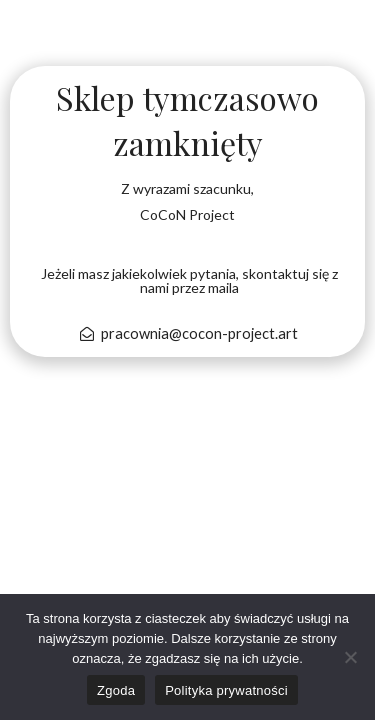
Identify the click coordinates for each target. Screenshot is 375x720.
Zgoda (116, 690)
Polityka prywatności (226, 690)
